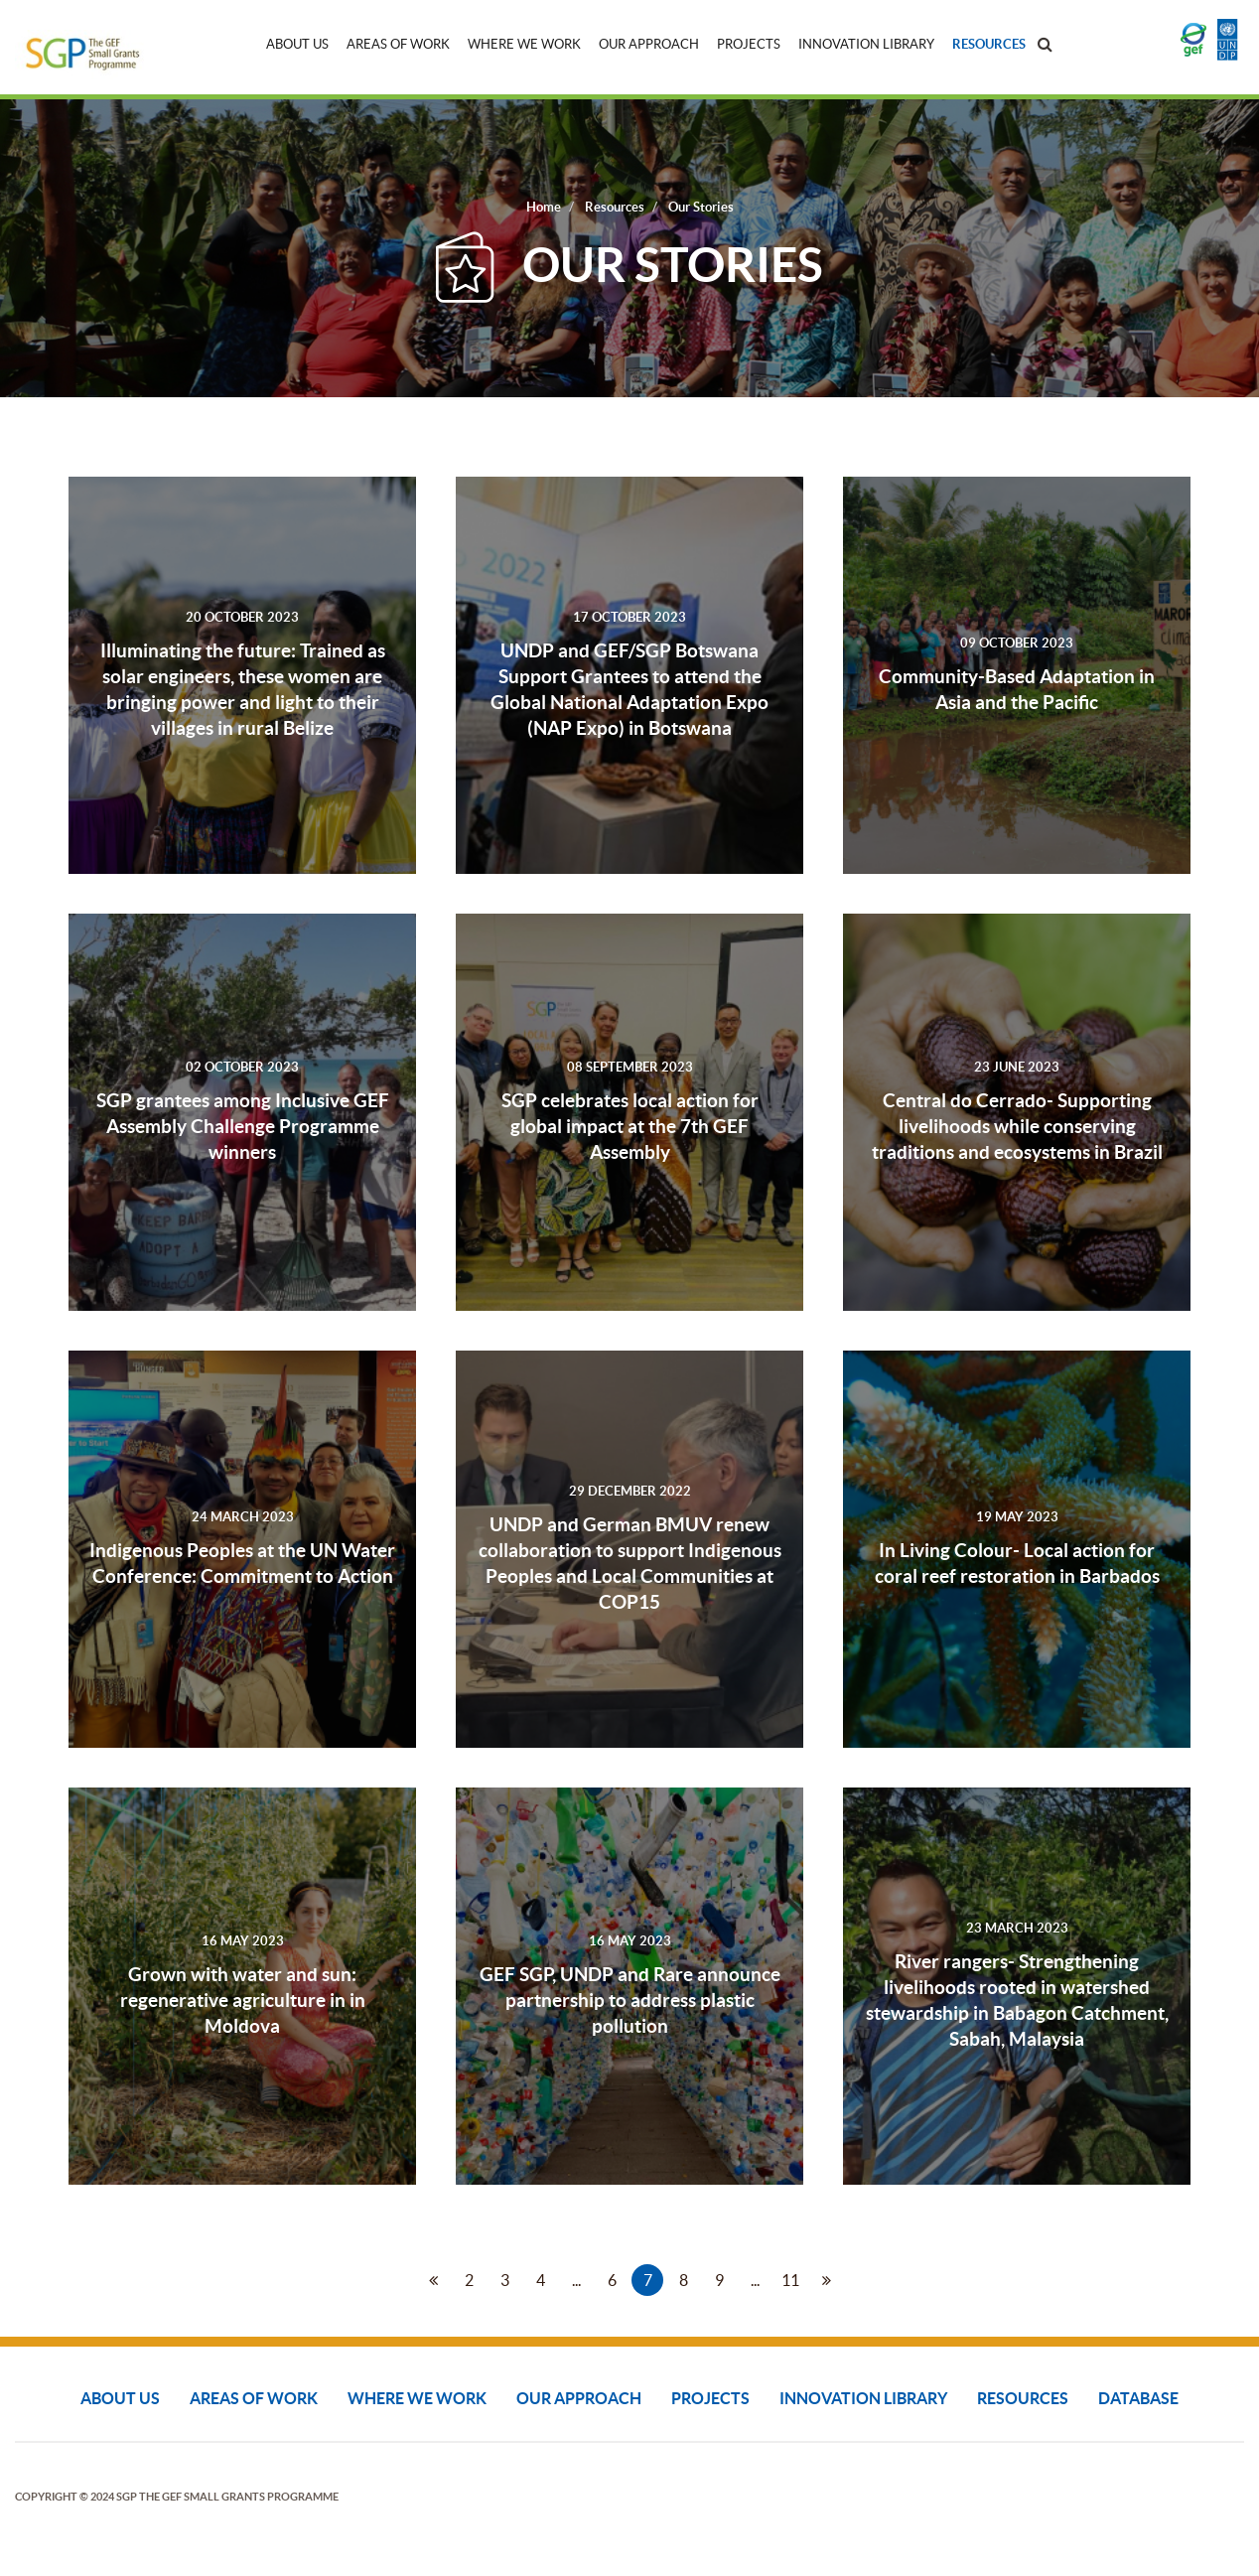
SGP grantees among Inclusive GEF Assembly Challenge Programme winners (242, 1126)
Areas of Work (398, 44)
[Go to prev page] (433, 2280)
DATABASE (1138, 2398)
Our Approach (649, 44)
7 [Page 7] (647, 2280)
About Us (297, 44)
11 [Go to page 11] (790, 2280)
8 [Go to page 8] (683, 2280)
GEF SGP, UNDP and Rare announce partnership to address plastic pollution (630, 2000)
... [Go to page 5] (576, 2280)
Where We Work (524, 44)
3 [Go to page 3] (504, 2280)
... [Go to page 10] (755, 2280)
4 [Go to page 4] (540, 2280)
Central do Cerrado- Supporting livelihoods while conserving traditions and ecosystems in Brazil (1017, 1126)
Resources (989, 44)
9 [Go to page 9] (719, 2280)
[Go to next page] (826, 2280)
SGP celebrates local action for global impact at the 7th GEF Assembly (630, 1126)
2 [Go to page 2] (469, 2280)
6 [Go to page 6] (612, 2280)
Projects (748, 44)
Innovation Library (866, 44)
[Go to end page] (862, 2280)
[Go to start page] (397, 2280)
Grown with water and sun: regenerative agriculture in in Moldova (242, 2000)
